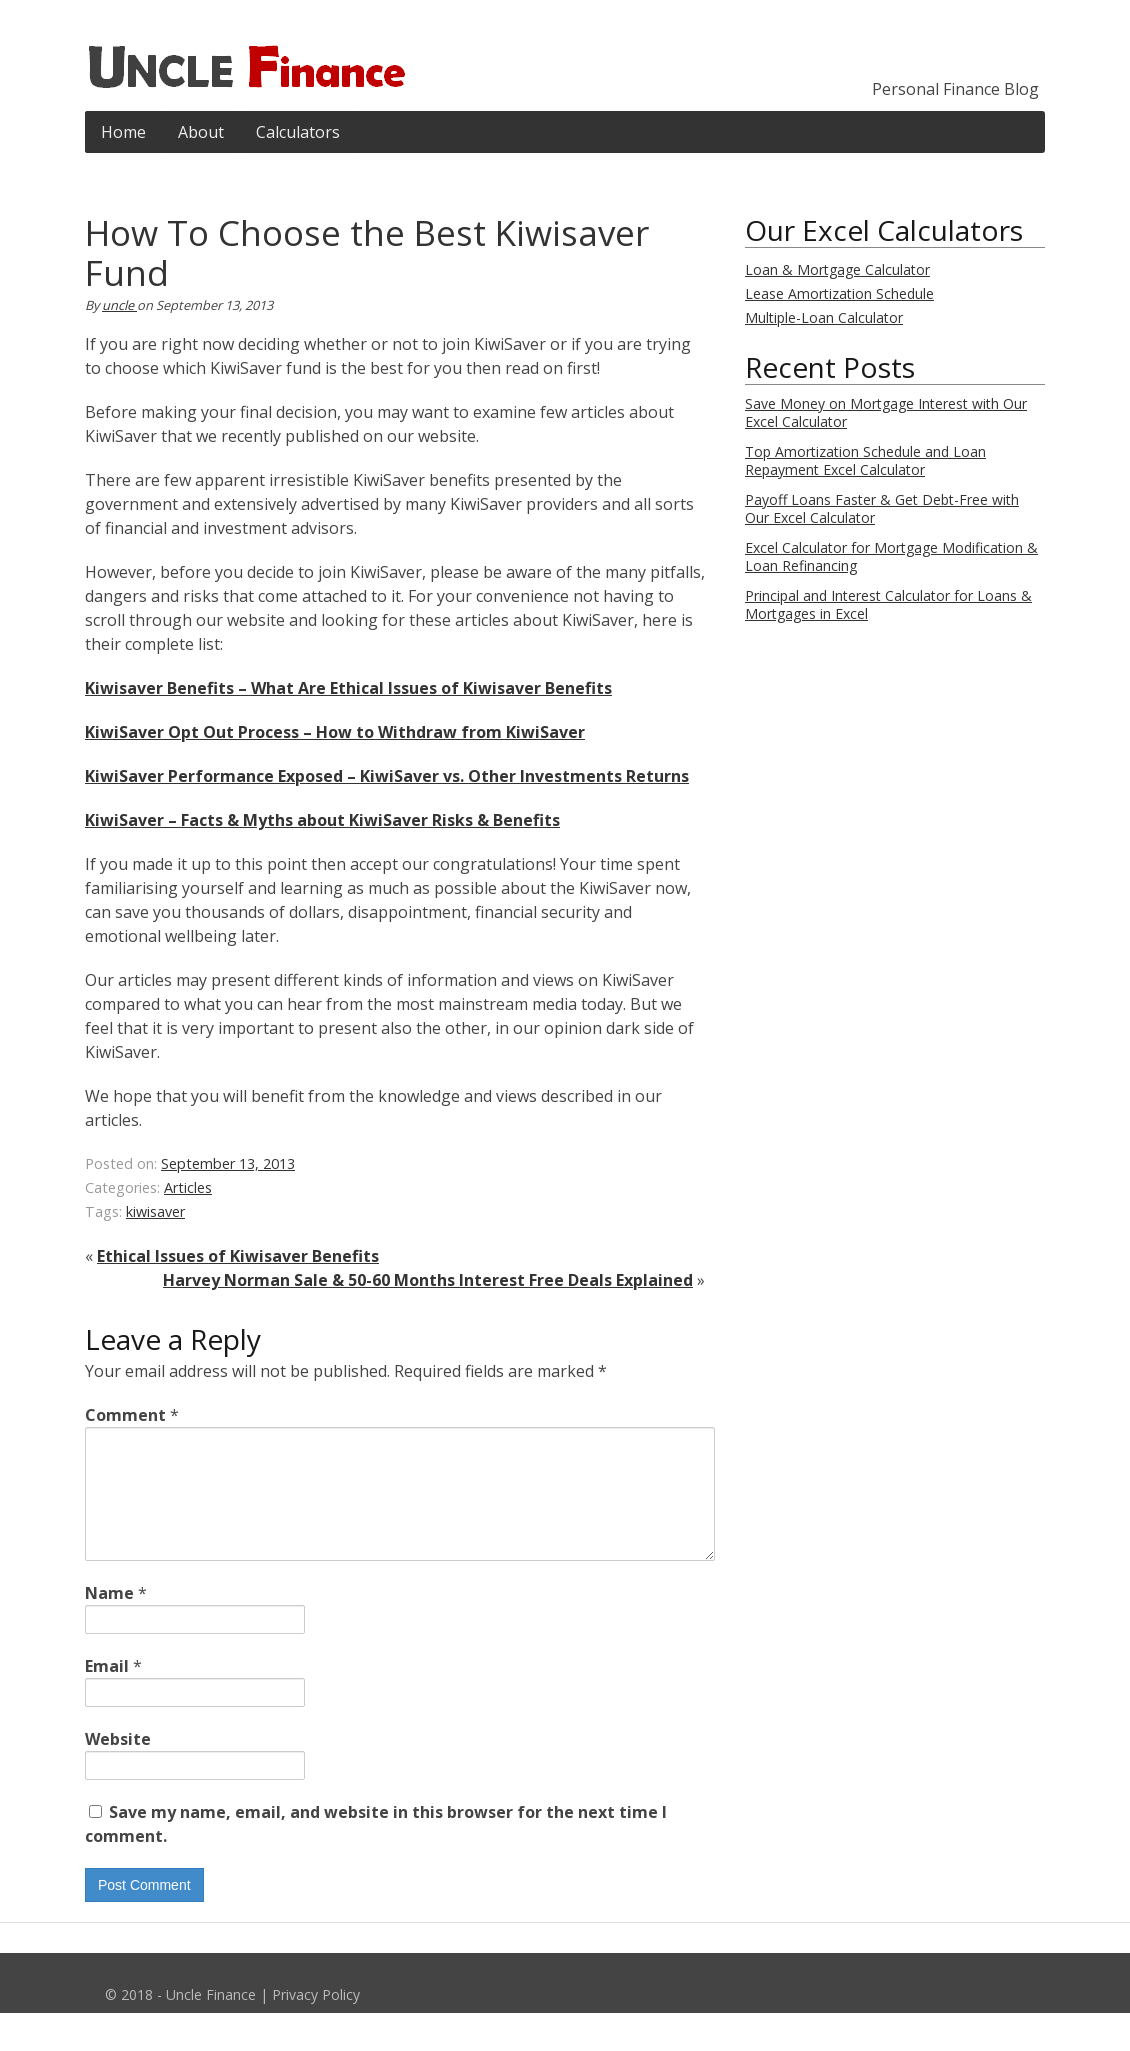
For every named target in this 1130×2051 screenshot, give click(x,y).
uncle (119, 305)
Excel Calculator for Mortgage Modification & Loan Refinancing (891, 556)
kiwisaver (155, 1211)
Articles (188, 1187)
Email (113, 1690)
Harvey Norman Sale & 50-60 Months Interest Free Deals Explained (428, 1280)
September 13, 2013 (228, 1163)
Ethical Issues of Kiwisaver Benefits (238, 1256)
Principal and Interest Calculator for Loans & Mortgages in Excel (888, 604)
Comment (132, 1415)
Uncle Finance (211, 2018)
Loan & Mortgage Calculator (837, 269)
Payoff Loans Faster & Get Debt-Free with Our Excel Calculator (882, 508)
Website (118, 1763)
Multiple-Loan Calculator (824, 317)
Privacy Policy (316, 2018)
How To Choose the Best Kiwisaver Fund (367, 252)
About (201, 132)
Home (123, 132)
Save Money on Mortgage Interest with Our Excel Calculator (886, 412)
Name (116, 1617)
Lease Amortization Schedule (839, 293)
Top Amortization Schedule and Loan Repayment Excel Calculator (865, 460)
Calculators (298, 132)
